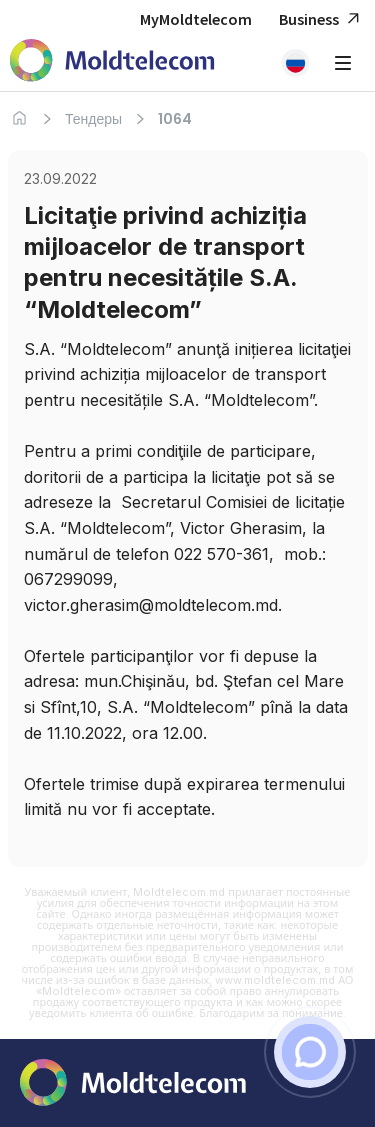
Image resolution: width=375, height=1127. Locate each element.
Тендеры (93, 119)
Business (322, 19)
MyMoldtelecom (196, 19)
